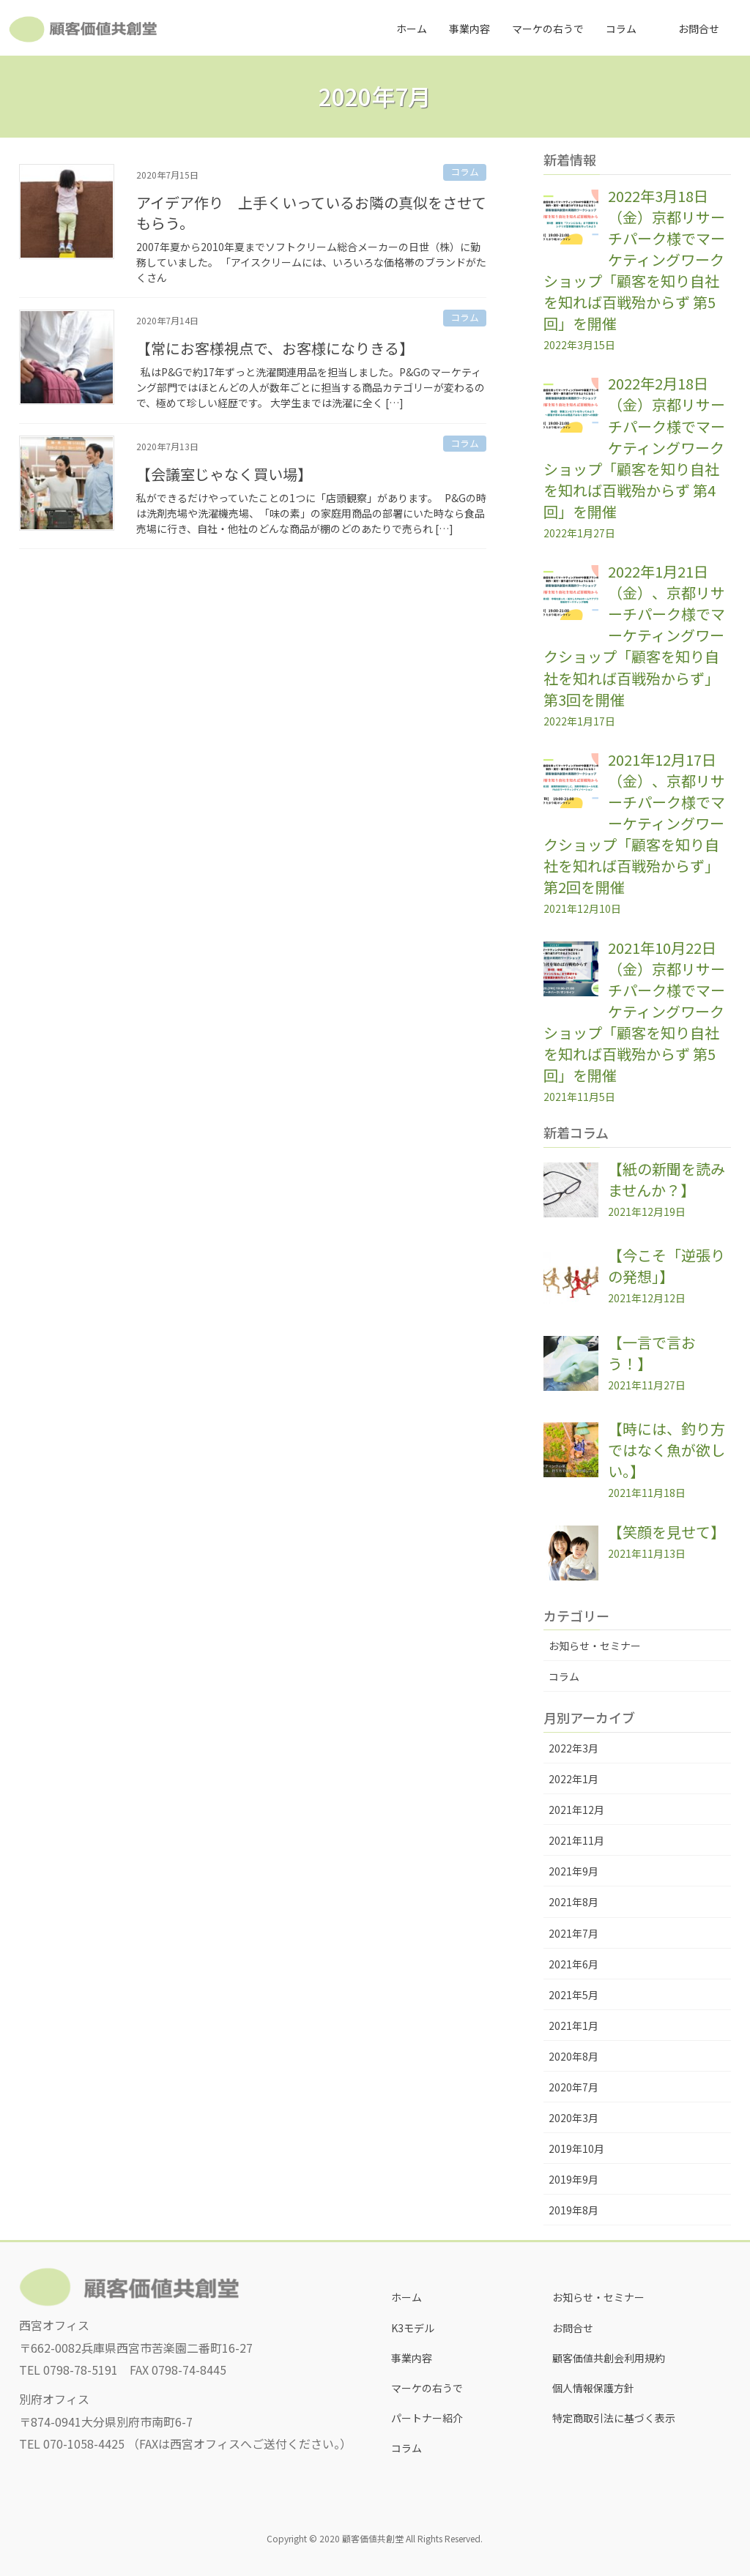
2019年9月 (573, 2179)
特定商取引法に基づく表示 (613, 2418)
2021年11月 (576, 1840)
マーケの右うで (427, 2388)
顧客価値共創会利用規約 (608, 2358)
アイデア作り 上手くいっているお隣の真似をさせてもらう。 (311, 213)
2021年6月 (573, 1964)
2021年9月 (573, 1871)
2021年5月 (573, 1994)
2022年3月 (573, 1748)
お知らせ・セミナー (595, 1645)
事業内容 (411, 2358)
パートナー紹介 (427, 2418)
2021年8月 (573, 1901)
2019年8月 (573, 2210)
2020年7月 (573, 2087)
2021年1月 (573, 2025)
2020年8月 (573, 2056)
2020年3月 (573, 2117)
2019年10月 (576, 2148)
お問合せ (572, 2328)
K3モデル (412, 2328)
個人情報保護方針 (593, 2388)
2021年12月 (576, 1809)
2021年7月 (573, 1933)
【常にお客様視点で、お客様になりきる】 (275, 348)
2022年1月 (573, 1779)
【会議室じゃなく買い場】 (224, 474)
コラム (464, 172)
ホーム (406, 2297)
